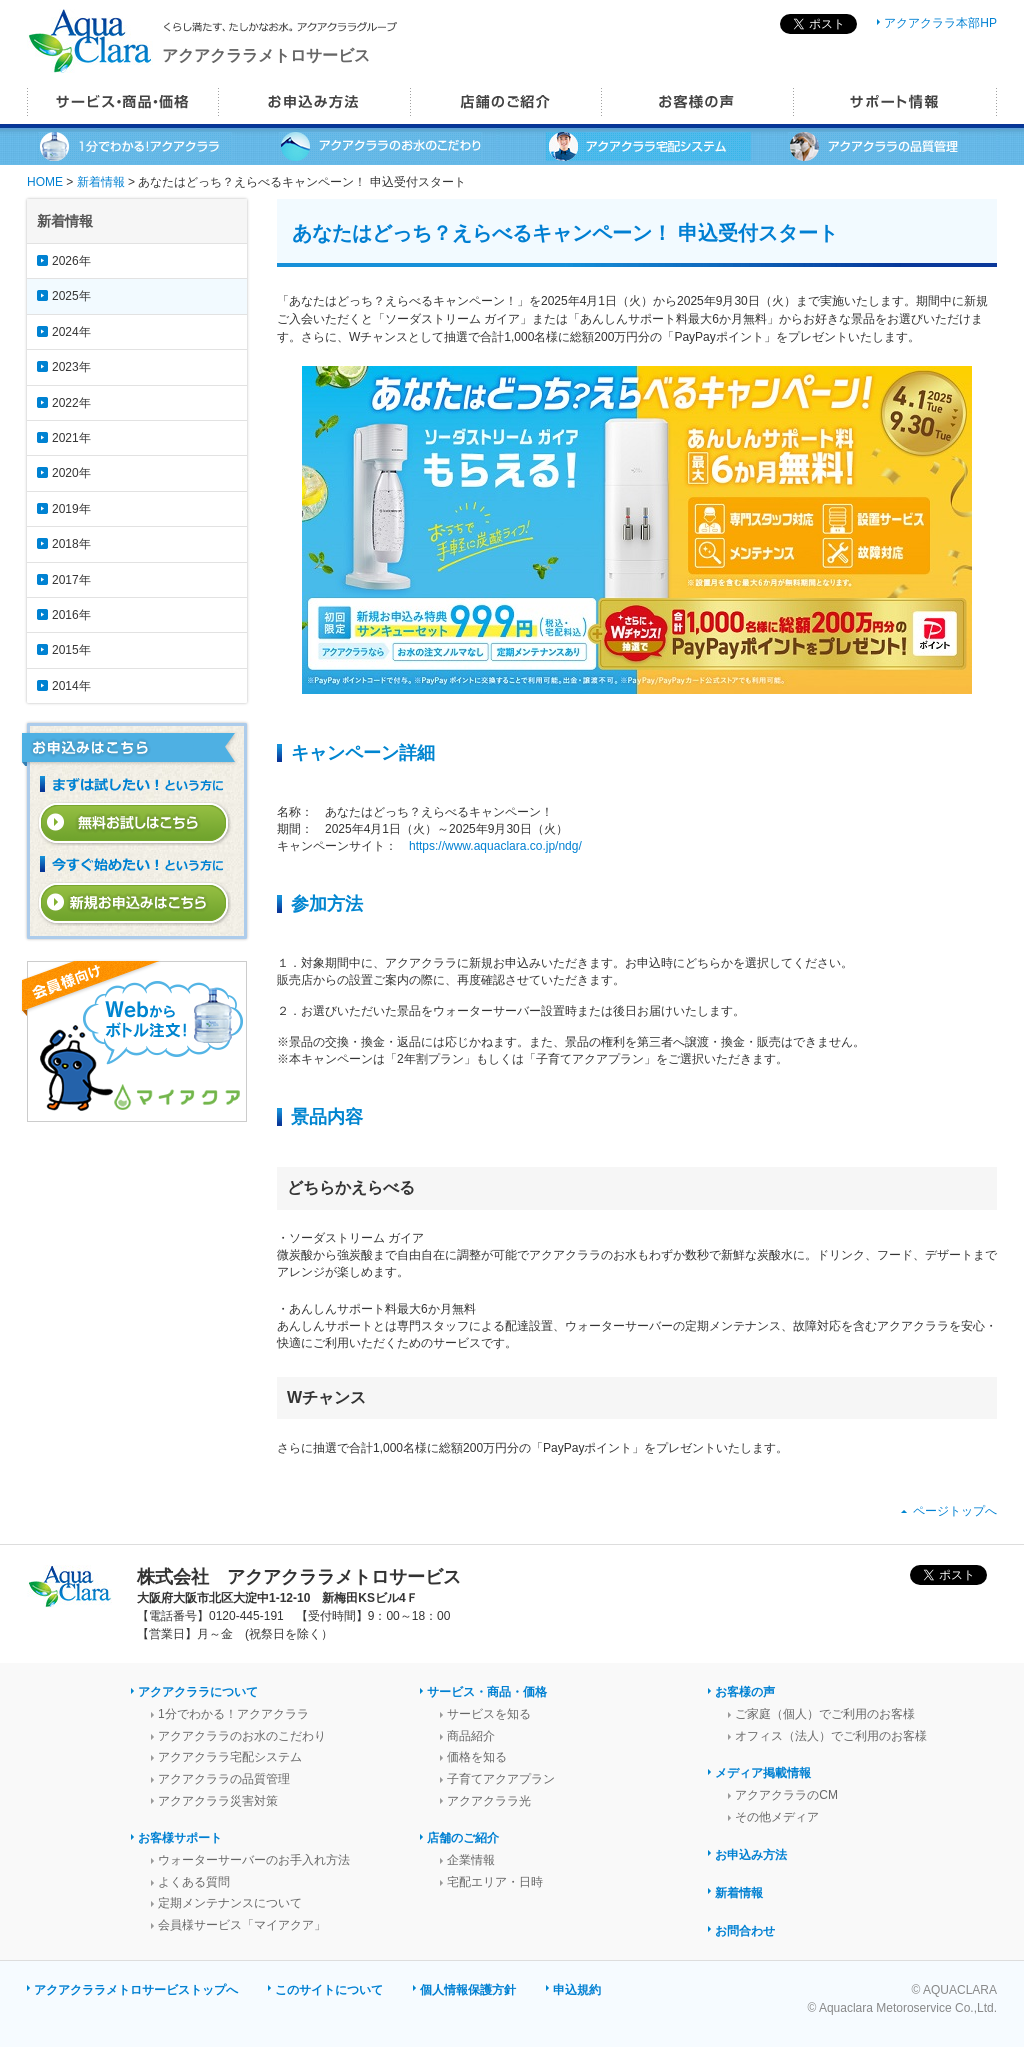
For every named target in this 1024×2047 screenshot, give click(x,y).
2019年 (71, 509)
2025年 (71, 296)
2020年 (71, 473)
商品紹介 (471, 1736)
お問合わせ (745, 1931)
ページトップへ (955, 1511)
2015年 (71, 650)
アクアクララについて (198, 1692)
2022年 (71, 403)
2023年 (71, 367)
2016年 (71, 615)
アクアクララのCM (786, 1795)
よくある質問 (194, 1882)
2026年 (71, 261)
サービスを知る (489, 1714)
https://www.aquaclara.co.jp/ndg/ (495, 846)
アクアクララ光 (489, 1801)
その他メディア (777, 1817)
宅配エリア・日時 (495, 1882)
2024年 (71, 332)
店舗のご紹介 (463, 1838)
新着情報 (101, 182)
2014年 (71, 686)
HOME (45, 182)
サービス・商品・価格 (487, 1692)
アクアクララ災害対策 (218, 1801)
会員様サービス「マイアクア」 (242, 1925)
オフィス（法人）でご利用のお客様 (831, 1736)
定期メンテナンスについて (230, 1903)
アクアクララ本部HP (940, 23)
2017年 (71, 580)
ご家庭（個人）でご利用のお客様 (825, 1714)
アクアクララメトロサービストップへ (136, 1990)
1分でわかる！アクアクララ (233, 1714)
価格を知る (477, 1757)
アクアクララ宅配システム (230, 1757)
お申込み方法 (751, 1855)
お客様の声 (745, 1692)
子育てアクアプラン (501, 1779)
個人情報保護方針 (468, 1990)
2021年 (71, 438)
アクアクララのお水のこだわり (242, 1736)
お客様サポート (180, 1838)
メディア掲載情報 (763, 1773)
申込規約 (577, 1990)
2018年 (71, 544)
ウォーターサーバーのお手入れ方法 (254, 1860)
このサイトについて (329, 1990)
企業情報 (471, 1860)
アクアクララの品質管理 (224, 1779)
